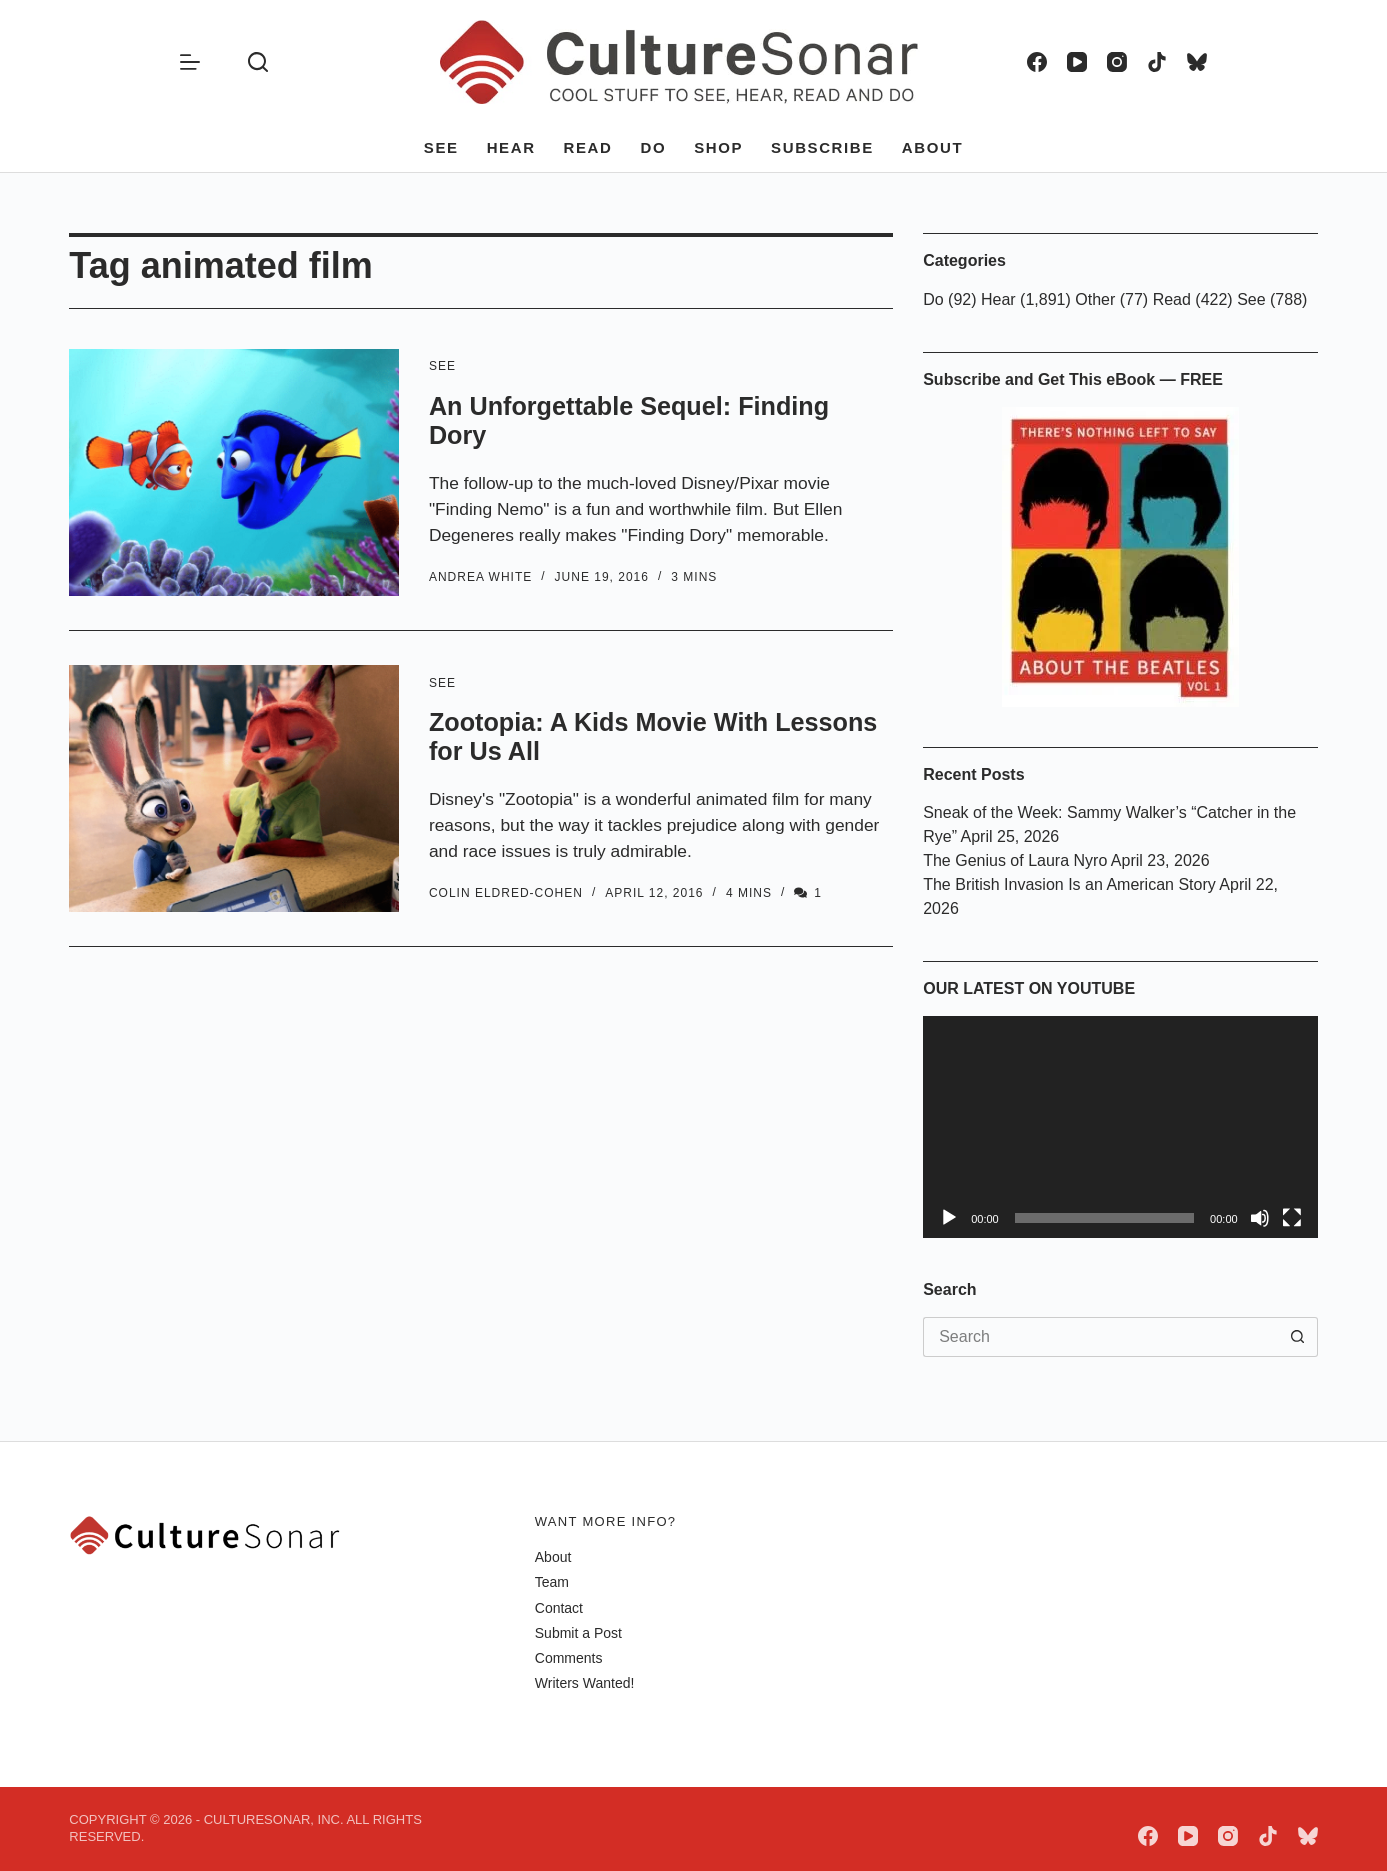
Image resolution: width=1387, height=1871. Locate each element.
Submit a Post (578, 1633)
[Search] (258, 62)
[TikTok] (1157, 62)
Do (653, 147)
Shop (718, 147)
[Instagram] (1117, 62)
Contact (559, 1608)
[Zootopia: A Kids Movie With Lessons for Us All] (234, 788)
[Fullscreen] (1292, 1218)
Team (552, 1582)
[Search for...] (1100, 1337)
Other (1095, 299)
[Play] (949, 1218)
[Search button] (1298, 1337)
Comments (569, 1658)
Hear (511, 147)
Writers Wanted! (585, 1683)
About (932, 147)
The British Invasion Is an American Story (1069, 884)
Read (588, 147)
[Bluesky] (1197, 62)
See (441, 147)
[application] (1120, 1127)
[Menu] (190, 62)
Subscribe (822, 147)
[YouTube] (1077, 62)
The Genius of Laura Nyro (1015, 860)
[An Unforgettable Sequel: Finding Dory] (234, 472)
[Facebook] (1037, 62)
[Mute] (1260, 1218)
